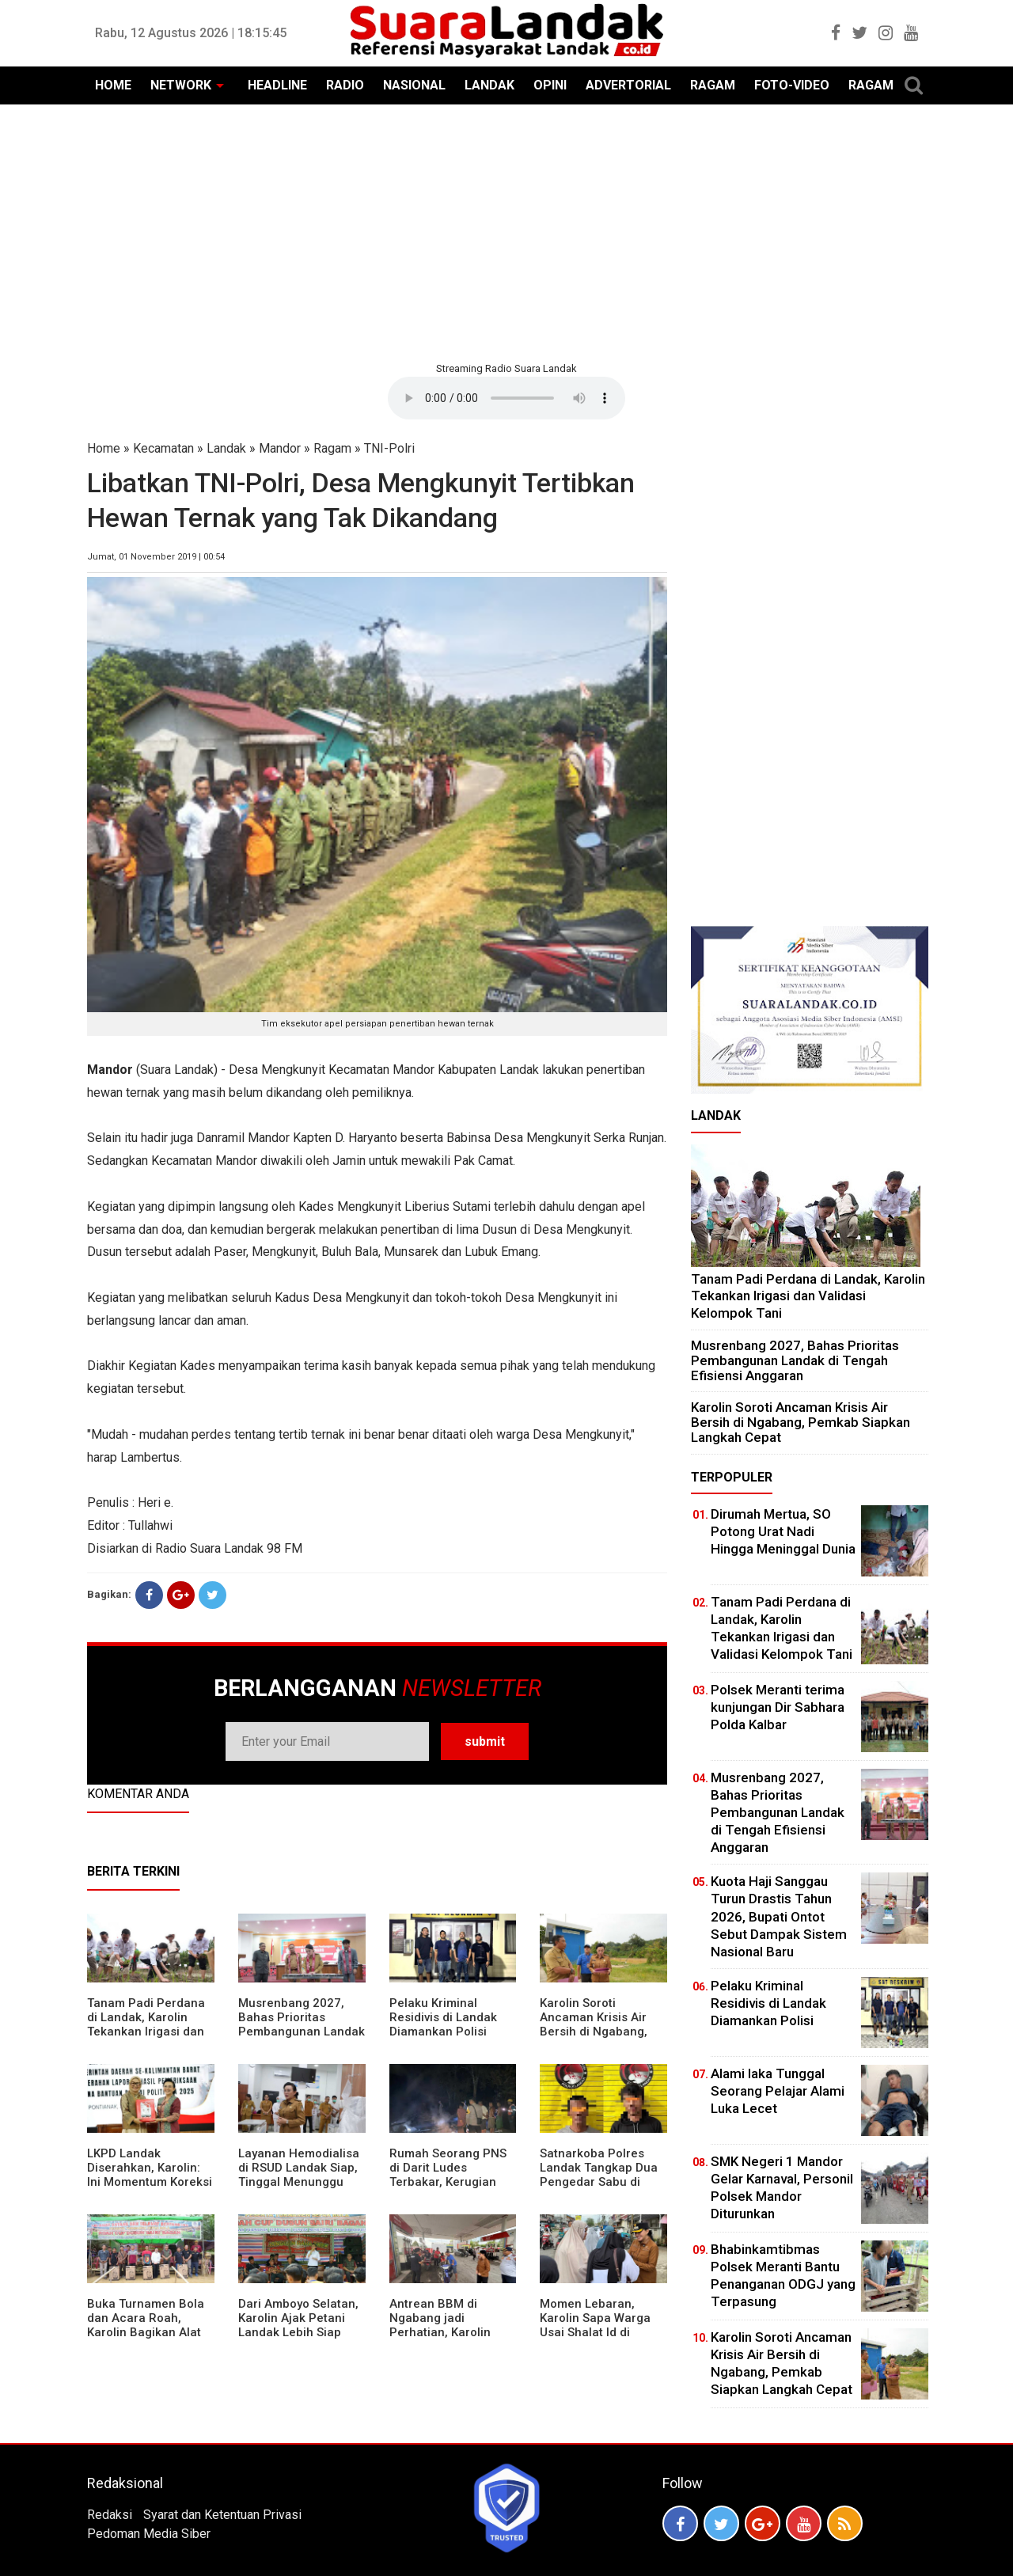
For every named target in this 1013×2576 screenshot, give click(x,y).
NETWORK (180, 85)
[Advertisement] (506, 231)
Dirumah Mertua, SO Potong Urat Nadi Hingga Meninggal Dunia (783, 1531)
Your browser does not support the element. (506, 398)
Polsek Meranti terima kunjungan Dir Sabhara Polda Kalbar (777, 1707)
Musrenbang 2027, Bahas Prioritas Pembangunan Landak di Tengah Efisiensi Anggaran (301, 2031)
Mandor (280, 448)
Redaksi (109, 2514)
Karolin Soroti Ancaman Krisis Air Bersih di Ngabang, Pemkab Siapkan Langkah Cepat (593, 2031)
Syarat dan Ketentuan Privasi (222, 2514)
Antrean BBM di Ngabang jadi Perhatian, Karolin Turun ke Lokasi (440, 2325)
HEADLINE (277, 85)
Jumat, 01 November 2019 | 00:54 (156, 557)
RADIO (345, 85)
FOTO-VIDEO (791, 85)
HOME (113, 85)
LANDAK (489, 85)
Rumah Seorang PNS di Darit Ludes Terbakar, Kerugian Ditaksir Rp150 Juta (447, 2174)
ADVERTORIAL (628, 85)
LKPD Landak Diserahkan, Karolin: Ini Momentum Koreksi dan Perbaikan (149, 2174)
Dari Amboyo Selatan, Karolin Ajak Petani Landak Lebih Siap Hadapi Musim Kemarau (298, 2332)
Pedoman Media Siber (149, 2533)
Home (103, 448)
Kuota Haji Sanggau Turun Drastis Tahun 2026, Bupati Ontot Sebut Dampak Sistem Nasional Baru (779, 1916)
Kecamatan (163, 448)
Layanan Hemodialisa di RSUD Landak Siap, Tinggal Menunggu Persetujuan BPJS (298, 2174)
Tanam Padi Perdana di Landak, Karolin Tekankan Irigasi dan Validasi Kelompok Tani (146, 2031)
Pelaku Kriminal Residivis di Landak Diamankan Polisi (443, 2017)
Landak (226, 448)
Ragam (332, 448)
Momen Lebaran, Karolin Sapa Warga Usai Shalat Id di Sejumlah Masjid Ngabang (595, 2332)
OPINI (550, 85)
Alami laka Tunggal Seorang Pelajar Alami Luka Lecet (777, 2091)
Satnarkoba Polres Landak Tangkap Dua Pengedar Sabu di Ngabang (599, 2174)
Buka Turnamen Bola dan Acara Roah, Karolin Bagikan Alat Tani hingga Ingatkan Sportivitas (146, 2332)
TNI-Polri (389, 448)
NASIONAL (414, 85)
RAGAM (712, 85)
